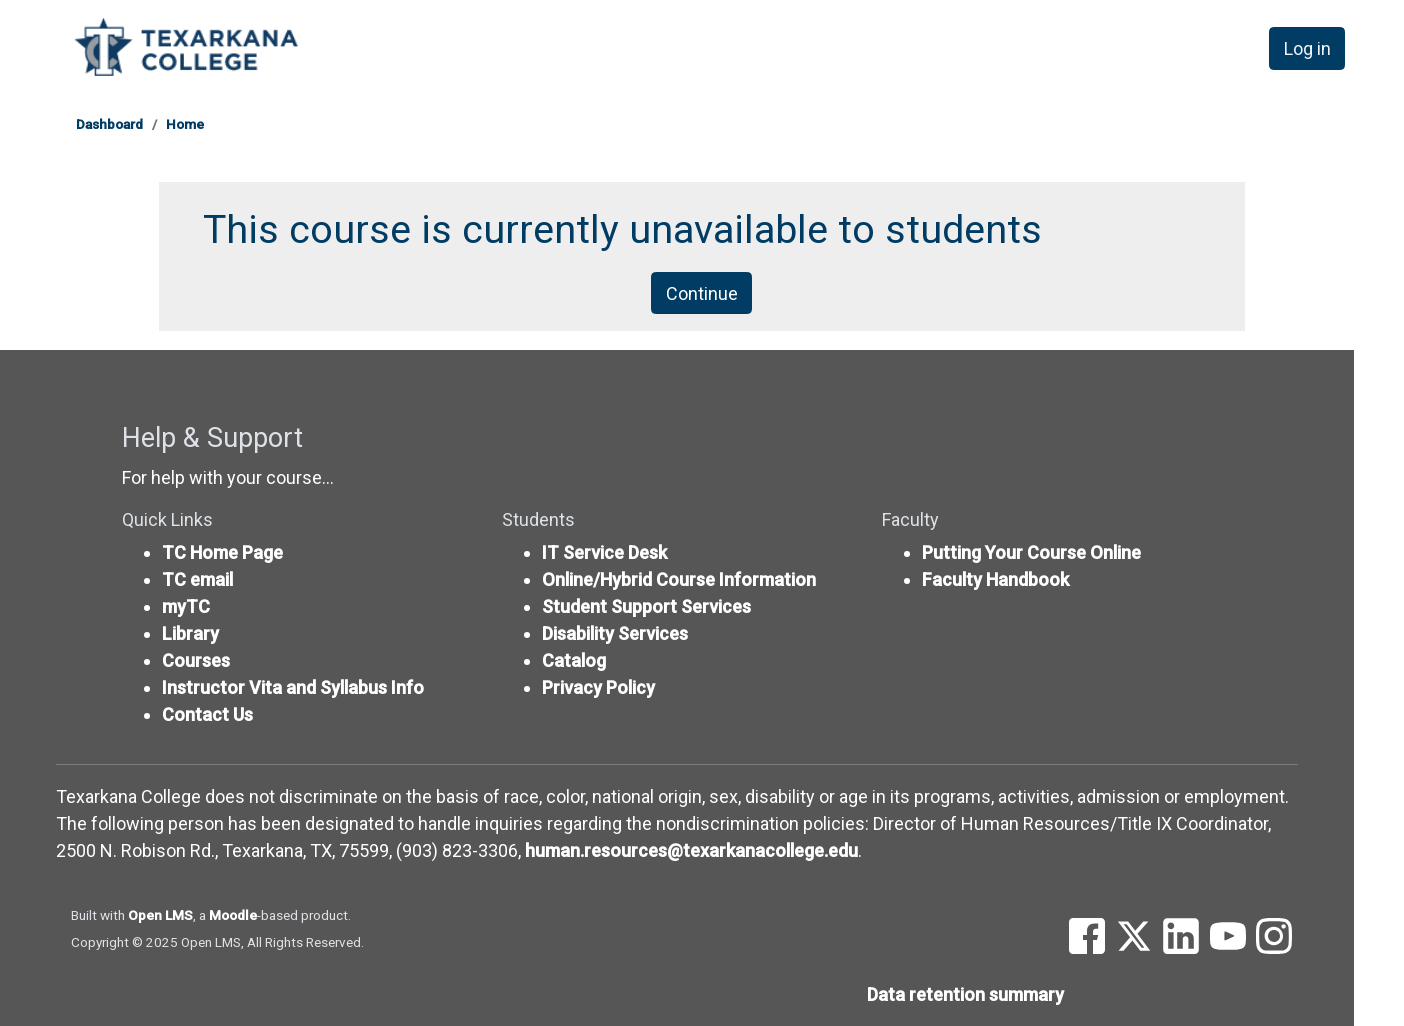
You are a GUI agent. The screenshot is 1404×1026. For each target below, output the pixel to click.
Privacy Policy (598, 687)
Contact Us (207, 714)
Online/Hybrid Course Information (679, 579)
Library (190, 633)
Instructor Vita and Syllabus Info (293, 687)
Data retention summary (965, 994)
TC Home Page (222, 552)
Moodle (233, 915)
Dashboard (109, 124)
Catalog (574, 660)
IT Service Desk (604, 552)
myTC (186, 606)
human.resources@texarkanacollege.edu (691, 850)
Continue (702, 293)
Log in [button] (1307, 48)
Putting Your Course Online (1031, 552)
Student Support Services (646, 606)
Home (185, 124)
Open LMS (160, 915)
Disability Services (615, 633)
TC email (197, 579)
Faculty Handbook (995, 579)
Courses (196, 660)
